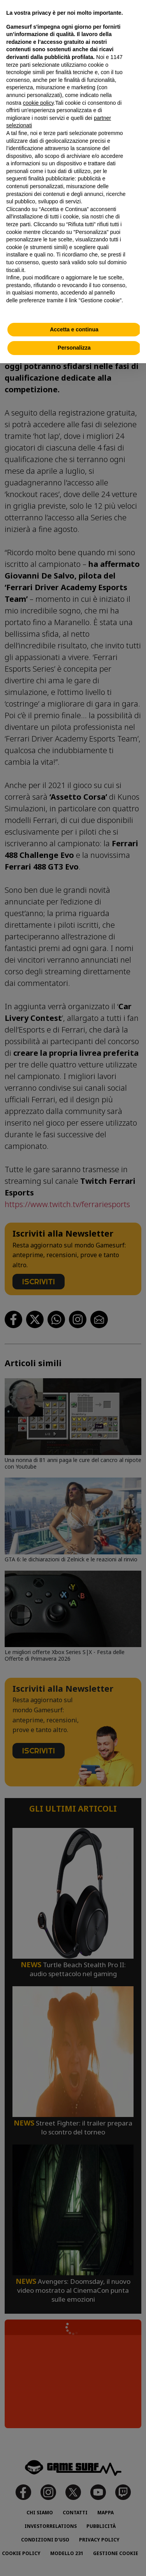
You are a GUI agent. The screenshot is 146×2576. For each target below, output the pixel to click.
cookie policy (38, 103)
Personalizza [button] (74, 348)
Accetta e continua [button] (74, 329)
